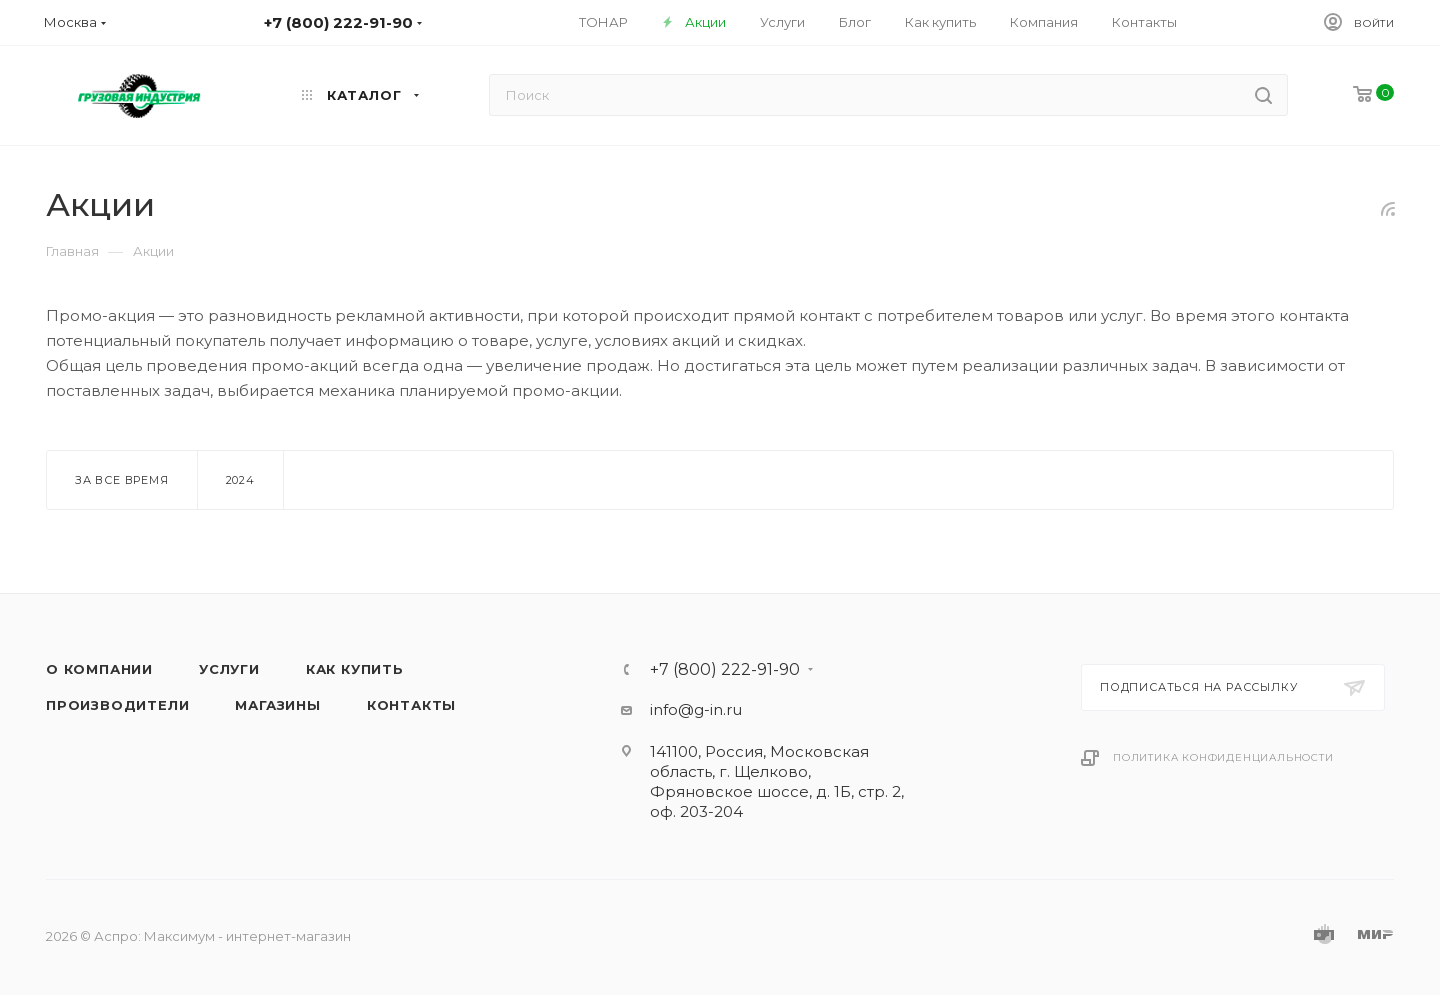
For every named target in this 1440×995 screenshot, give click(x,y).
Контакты (411, 705)
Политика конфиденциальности (1223, 757)
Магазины (277, 705)
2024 (240, 480)
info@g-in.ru (696, 709)
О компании (99, 669)
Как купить (355, 669)
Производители (117, 705)
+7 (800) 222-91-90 (725, 670)
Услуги (229, 669)
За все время (122, 480)
